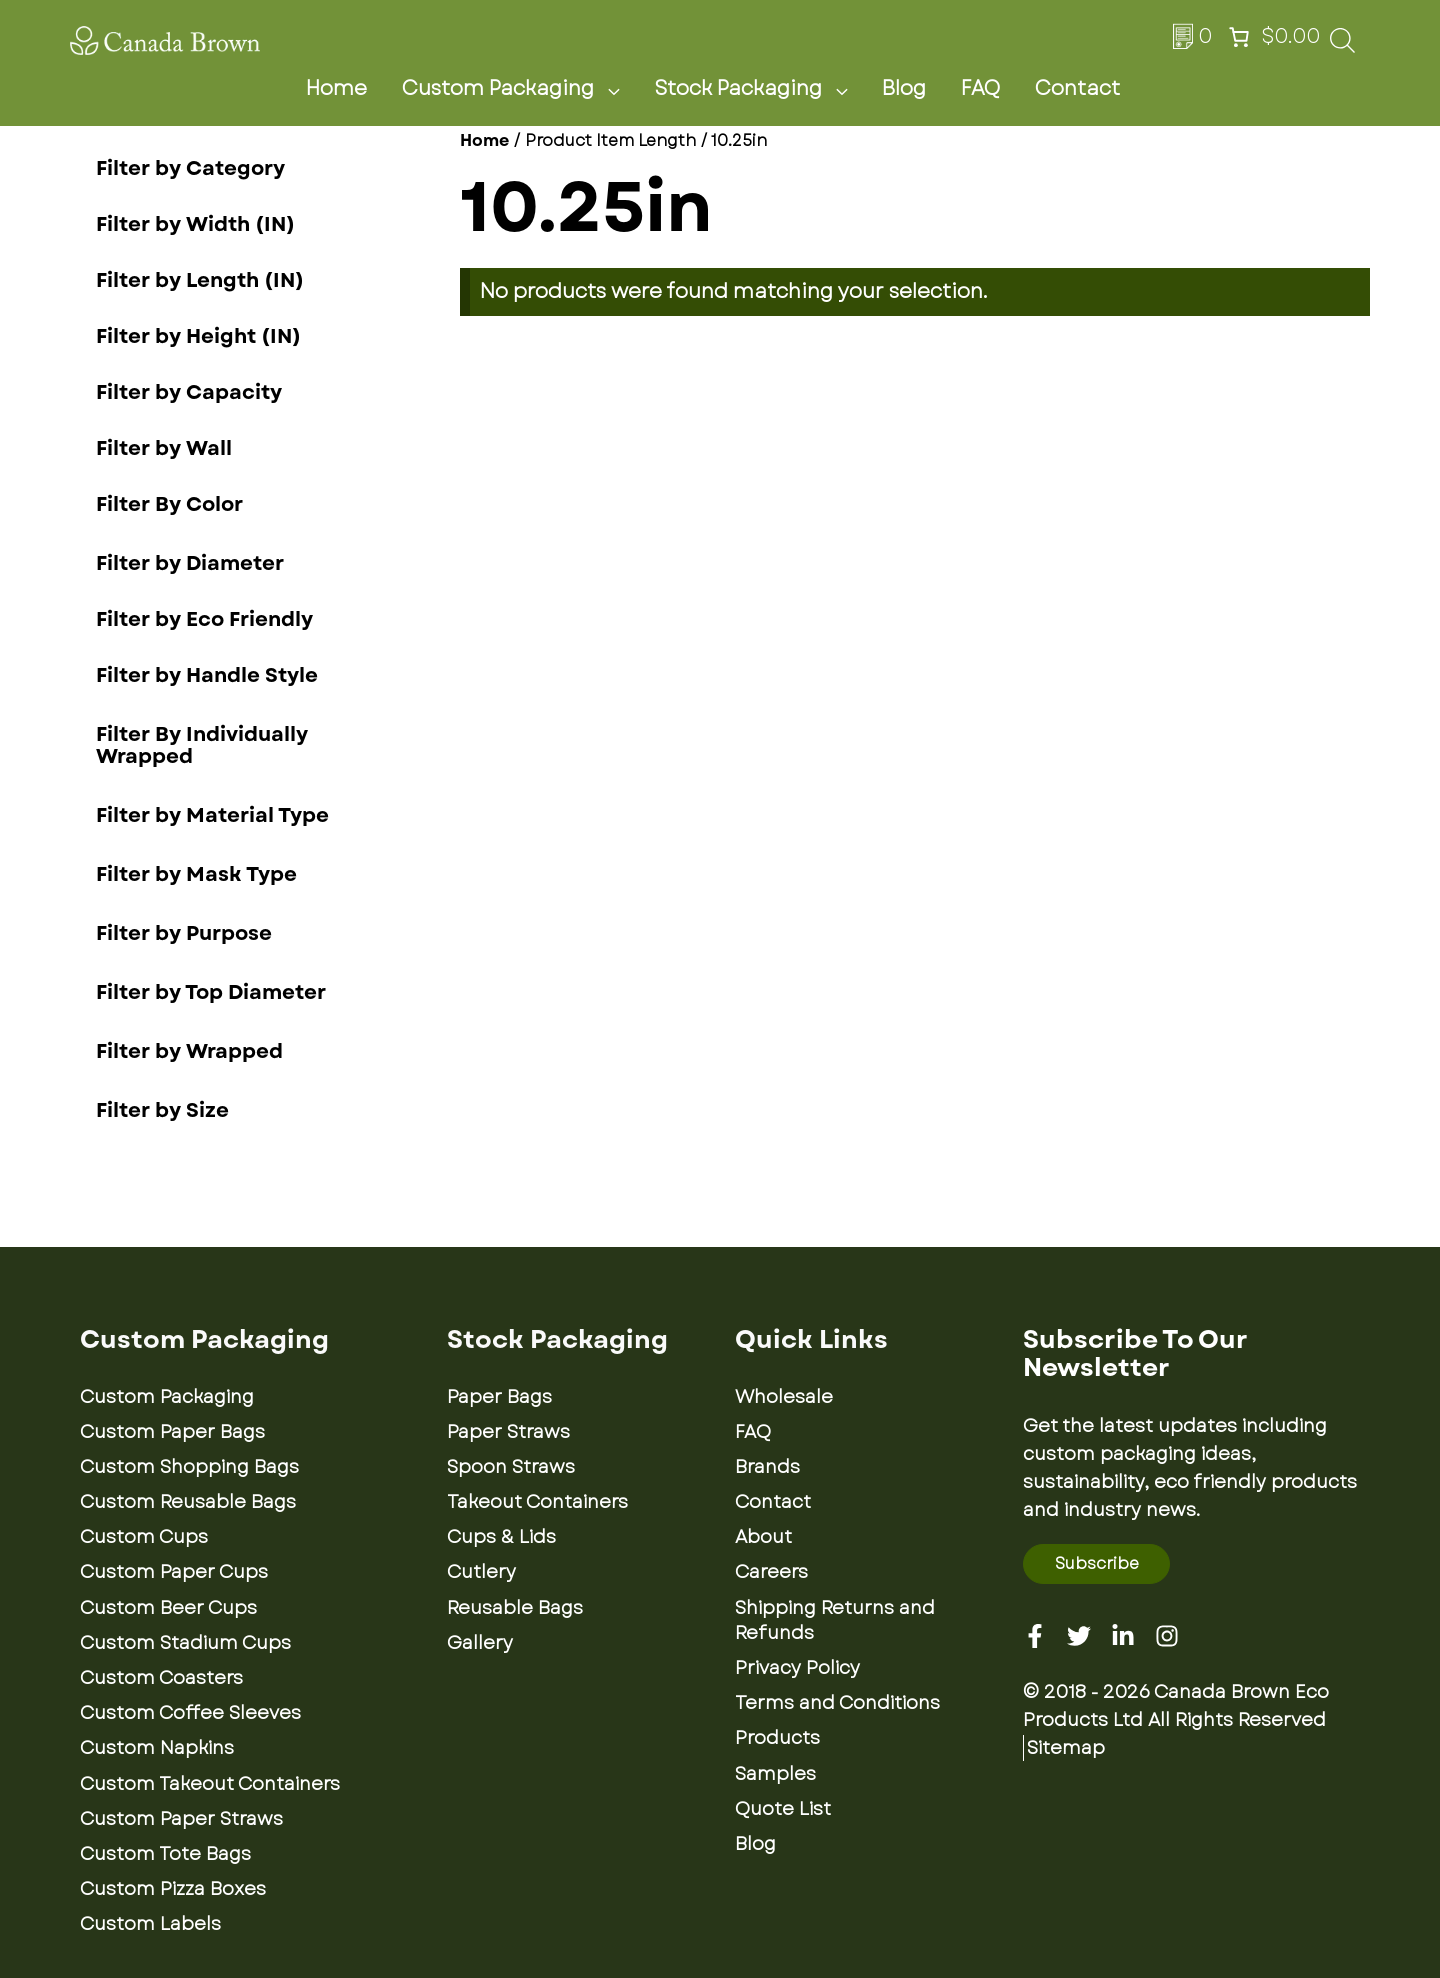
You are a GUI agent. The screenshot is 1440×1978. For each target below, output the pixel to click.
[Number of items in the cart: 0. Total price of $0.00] (1272, 37)
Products (777, 1738)
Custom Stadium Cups (185, 1643)
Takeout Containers (537, 1502)
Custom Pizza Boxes (173, 1889)
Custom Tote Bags (165, 1854)
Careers (771, 1572)
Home (336, 88)
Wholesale (784, 1397)
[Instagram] (1167, 1636)
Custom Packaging (523, 89)
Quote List (783, 1809)
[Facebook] (1035, 1636)
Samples (775, 1774)
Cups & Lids (501, 1537)
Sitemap (1066, 1748)
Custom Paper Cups (174, 1572)
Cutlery (481, 1572)
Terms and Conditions (837, 1703)
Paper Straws (508, 1432)
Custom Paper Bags (172, 1432)
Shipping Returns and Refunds (835, 1620)
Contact (1077, 88)
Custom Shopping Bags (189, 1467)
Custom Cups (144, 1537)
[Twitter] (1079, 1636)
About (763, 1537)
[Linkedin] (1123, 1636)
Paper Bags (499, 1397)
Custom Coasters (161, 1678)
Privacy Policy (797, 1668)
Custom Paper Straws (181, 1819)
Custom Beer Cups (168, 1608)
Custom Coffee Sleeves (190, 1713)
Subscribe (1097, 1563)
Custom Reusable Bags (188, 1502)
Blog (904, 88)
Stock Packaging (763, 89)
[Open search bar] (1342, 46)
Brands (767, 1467)
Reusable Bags (515, 1608)
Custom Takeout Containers (210, 1784)
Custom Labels (150, 1924)
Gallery (480, 1643)
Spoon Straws (511, 1467)
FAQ (980, 88)
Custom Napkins (157, 1748)
